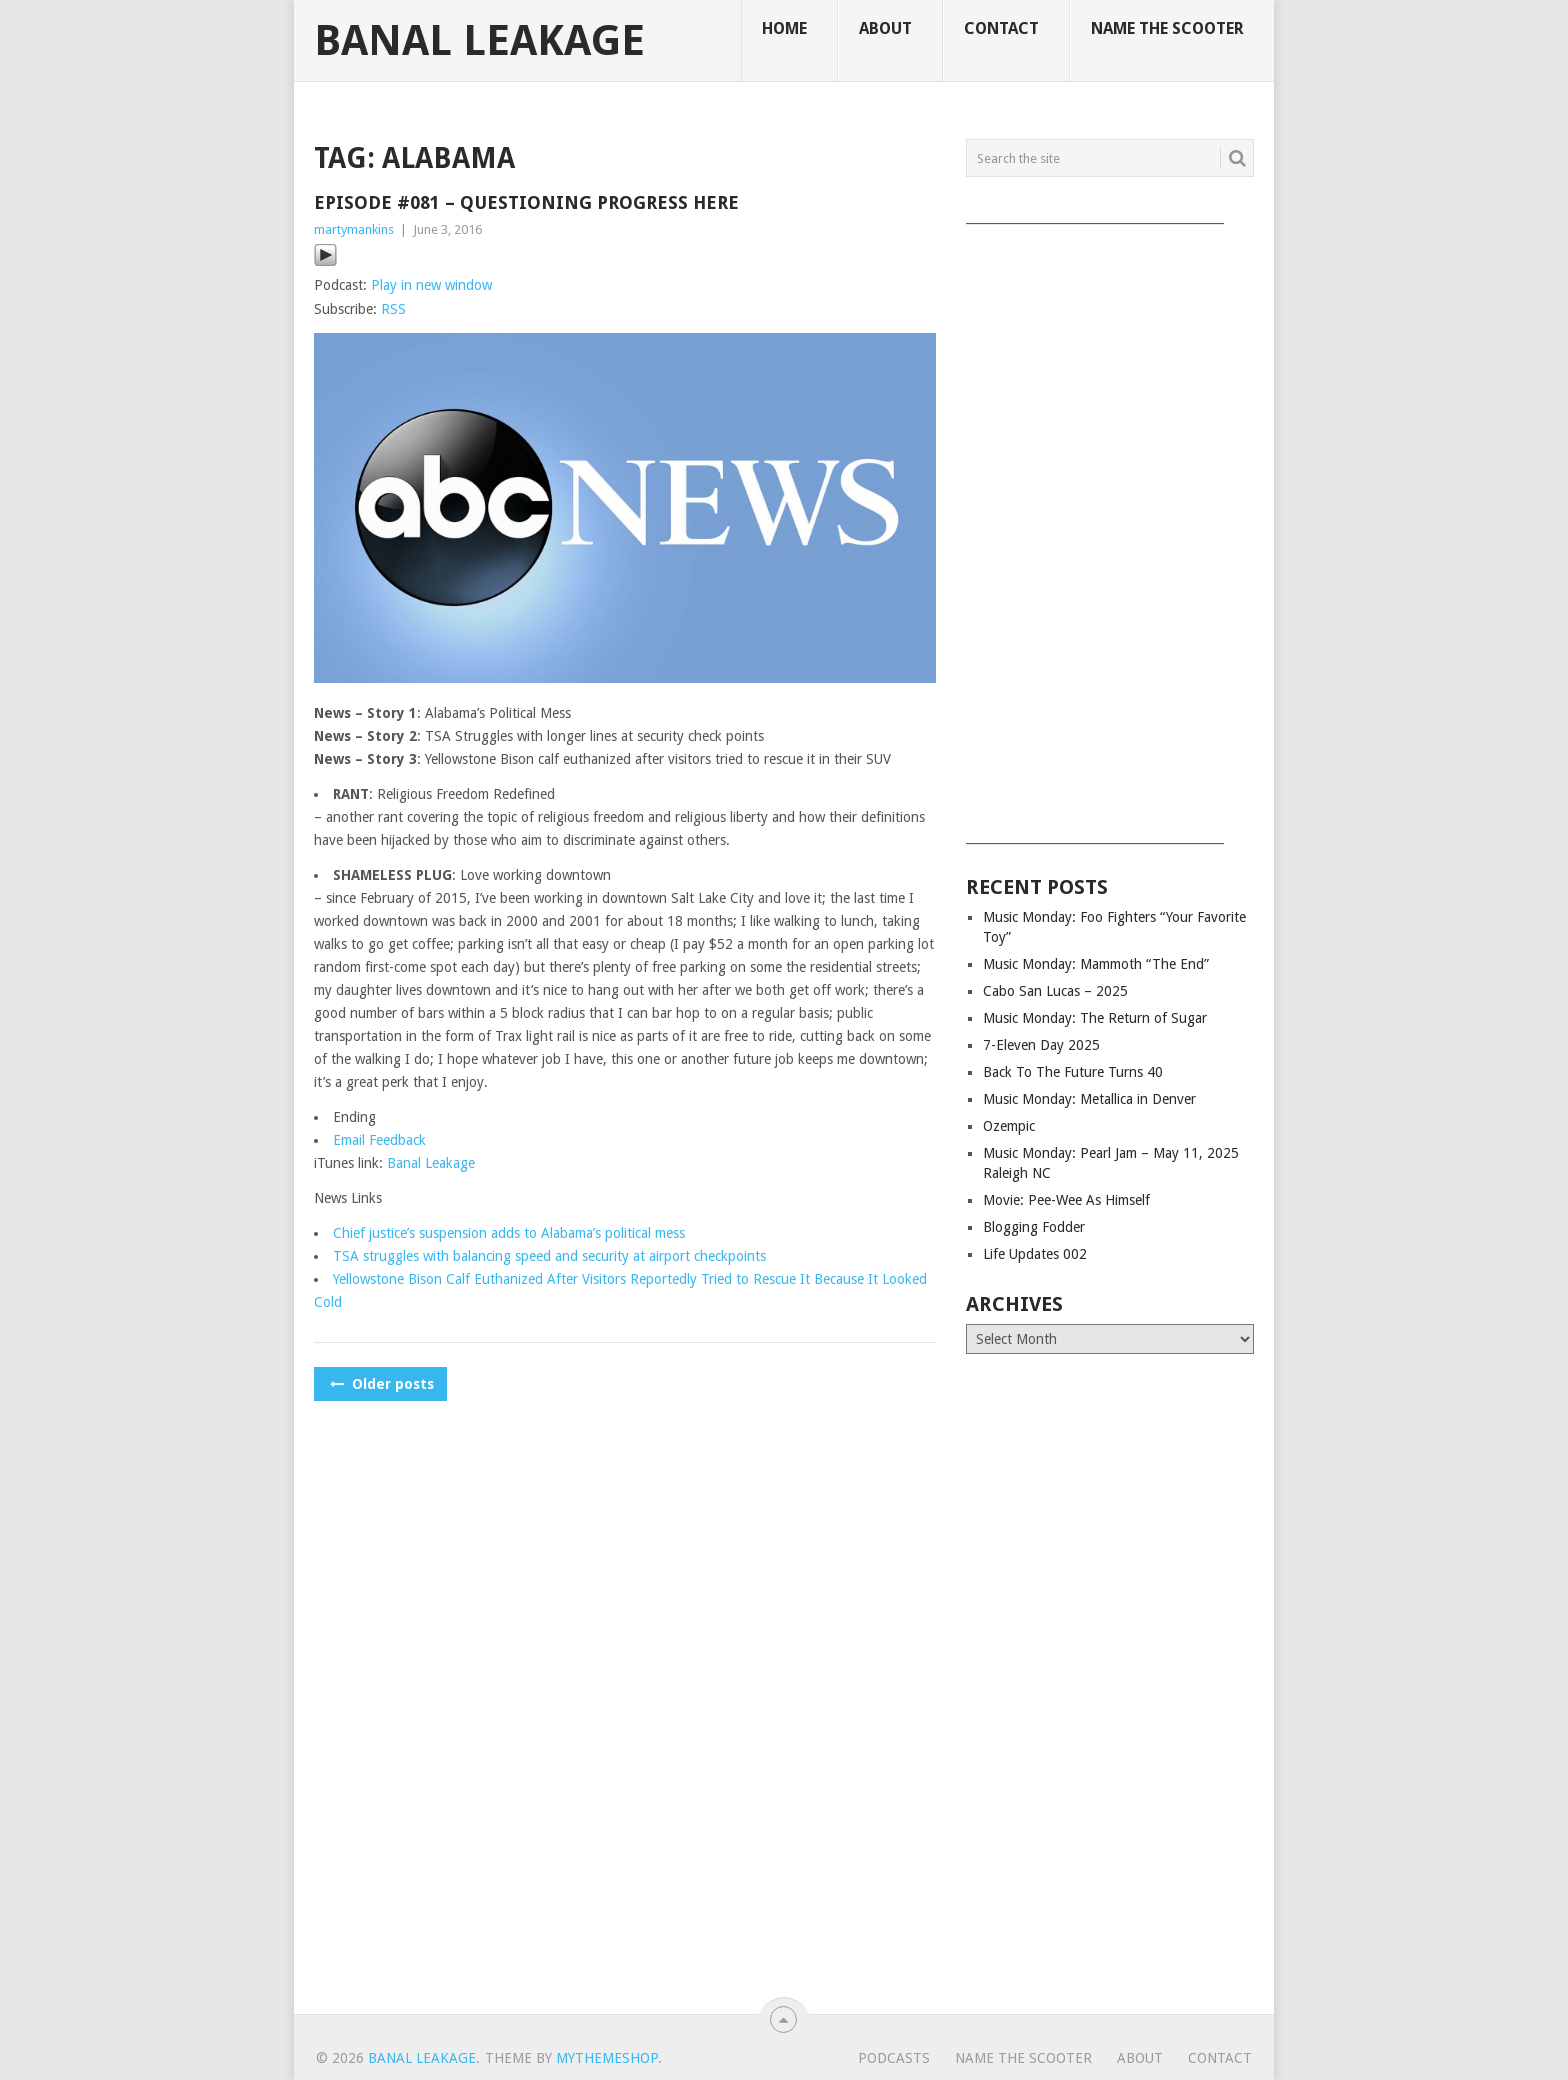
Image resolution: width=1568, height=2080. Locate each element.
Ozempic (1009, 1126)
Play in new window (431, 285)
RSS (393, 309)
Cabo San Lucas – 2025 (1055, 991)
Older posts (380, 1384)
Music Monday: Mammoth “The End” (1096, 964)
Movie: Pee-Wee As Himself (1066, 1200)
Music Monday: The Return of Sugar (1095, 1018)
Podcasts (894, 2058)
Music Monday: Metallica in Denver (1089, 1099)
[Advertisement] (1110, 527)
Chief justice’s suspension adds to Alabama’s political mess (509, 1233)
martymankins (354, 229)
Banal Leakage (479, 41)
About (885, 28)
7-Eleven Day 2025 (1041, 1045)
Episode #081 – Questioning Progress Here (526, 202)
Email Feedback (379, 1140)
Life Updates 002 (1035, 1254)
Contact (1001, 28)
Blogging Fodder (1034, 1227)
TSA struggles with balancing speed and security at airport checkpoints (549, 1256)
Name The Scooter (1167, 28)
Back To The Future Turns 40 (1073, 1072)
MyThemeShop (607, 2058)
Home (784, 28)
